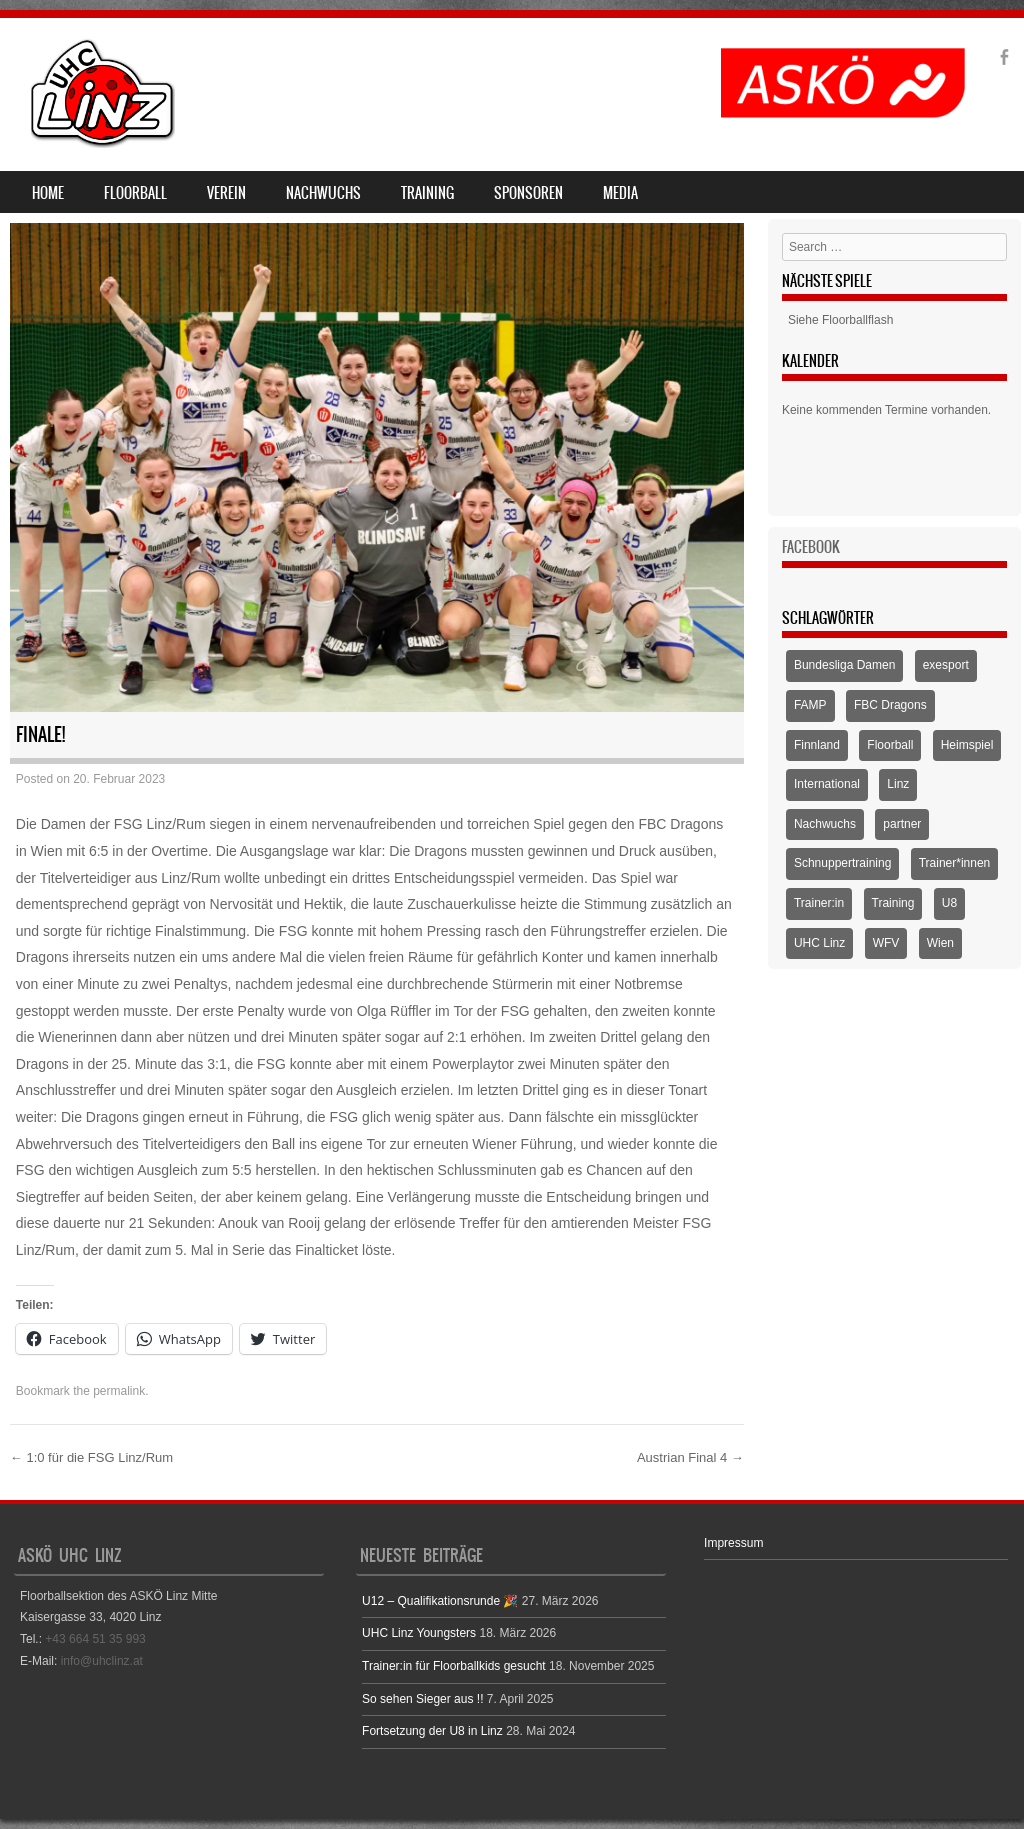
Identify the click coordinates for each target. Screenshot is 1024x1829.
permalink (119, 1391)
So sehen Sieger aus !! (422, 1699)
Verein (226, 193)
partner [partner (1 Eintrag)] (902, 824)
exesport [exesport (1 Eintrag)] (946, 665)
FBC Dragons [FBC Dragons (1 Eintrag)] (890, 705)
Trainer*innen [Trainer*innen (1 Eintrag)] (955, 863)
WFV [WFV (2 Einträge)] (886, 943)
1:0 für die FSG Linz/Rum (91, 1457)
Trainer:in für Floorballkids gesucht (454, 1666)
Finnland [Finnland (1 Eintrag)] (817, 745)
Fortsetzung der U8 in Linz (432, 1731)
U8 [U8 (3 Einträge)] (949, 903)
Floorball (135, 193)
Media (620, 193)
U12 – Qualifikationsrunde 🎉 (440, 1601)
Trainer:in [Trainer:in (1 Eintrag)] (819, 903)
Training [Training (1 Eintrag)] (893, 903)
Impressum (733, 1543)
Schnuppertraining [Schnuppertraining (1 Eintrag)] (842, 863)
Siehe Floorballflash (840, 320)
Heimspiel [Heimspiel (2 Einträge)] (967, 745)
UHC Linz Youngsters (419, 1633)
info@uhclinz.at (102, 1661)
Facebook (811, 547)
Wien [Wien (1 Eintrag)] (940, 943)
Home (48, 193)
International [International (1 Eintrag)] (827, 784)
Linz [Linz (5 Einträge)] (898, 784)
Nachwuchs (323, 193)
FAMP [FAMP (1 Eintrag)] (810, 705)
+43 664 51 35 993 (95, 1639)
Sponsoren (528, 193)
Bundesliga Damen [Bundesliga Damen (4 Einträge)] (844, 665)
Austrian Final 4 (690, 1457)
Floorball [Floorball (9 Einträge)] (890, 745)
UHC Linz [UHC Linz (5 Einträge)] (819, 943)
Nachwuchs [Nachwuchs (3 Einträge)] (825, 824)
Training (427, 193)
